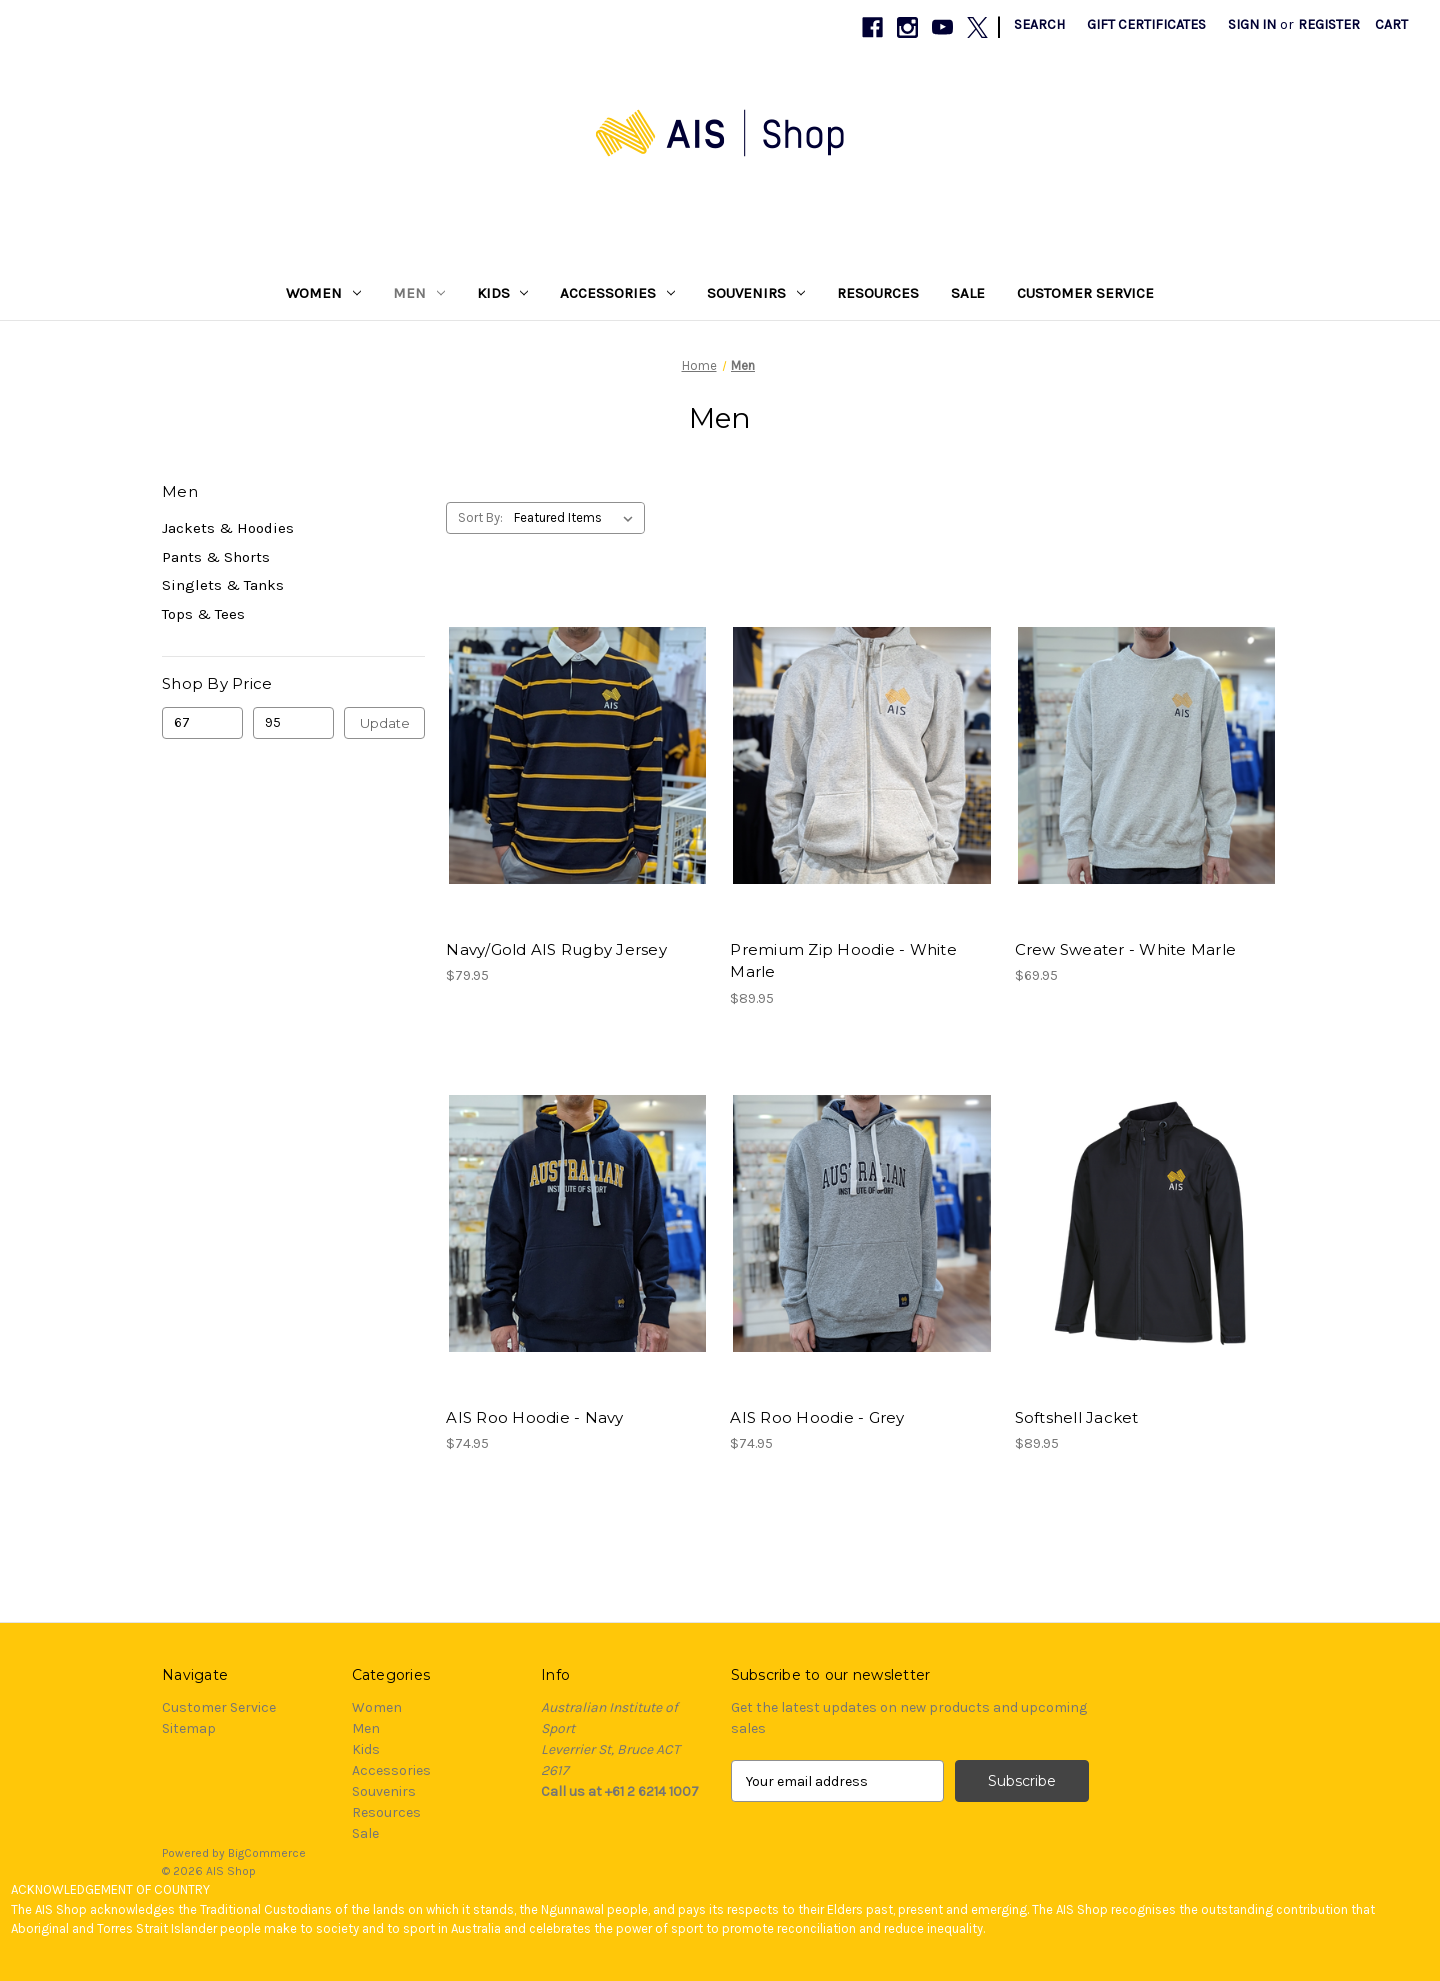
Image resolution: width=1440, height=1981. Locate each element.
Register (1329, 24)
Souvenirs (756, 293)
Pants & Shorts (216, 557)
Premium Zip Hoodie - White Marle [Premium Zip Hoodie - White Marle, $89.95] (843, 961)
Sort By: (480, 517)
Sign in (1252, 24)
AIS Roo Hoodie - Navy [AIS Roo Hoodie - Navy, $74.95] (534, 1417)
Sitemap (189, 1728)
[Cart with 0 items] (1391, 24)
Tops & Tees (203, 614)
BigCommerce (267, 1853)
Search (1039, 24)
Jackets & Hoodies (228, 528)
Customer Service (1085, 293)
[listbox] (577, 518)
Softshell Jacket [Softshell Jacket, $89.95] (1077, 1417)
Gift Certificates (1146, 24)
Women (323, 293)
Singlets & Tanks (223, 585)
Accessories (617, 293)
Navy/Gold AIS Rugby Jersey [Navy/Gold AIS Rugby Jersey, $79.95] (556, 949)
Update (385, 723)
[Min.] (202, 723)
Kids (503, 293)
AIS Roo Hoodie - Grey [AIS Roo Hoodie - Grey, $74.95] (817, 1417)
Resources (878, 293)
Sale (968, 293)
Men (419, 293)
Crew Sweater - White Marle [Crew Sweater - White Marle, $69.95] (1126, 949)
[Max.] (293, 723)
